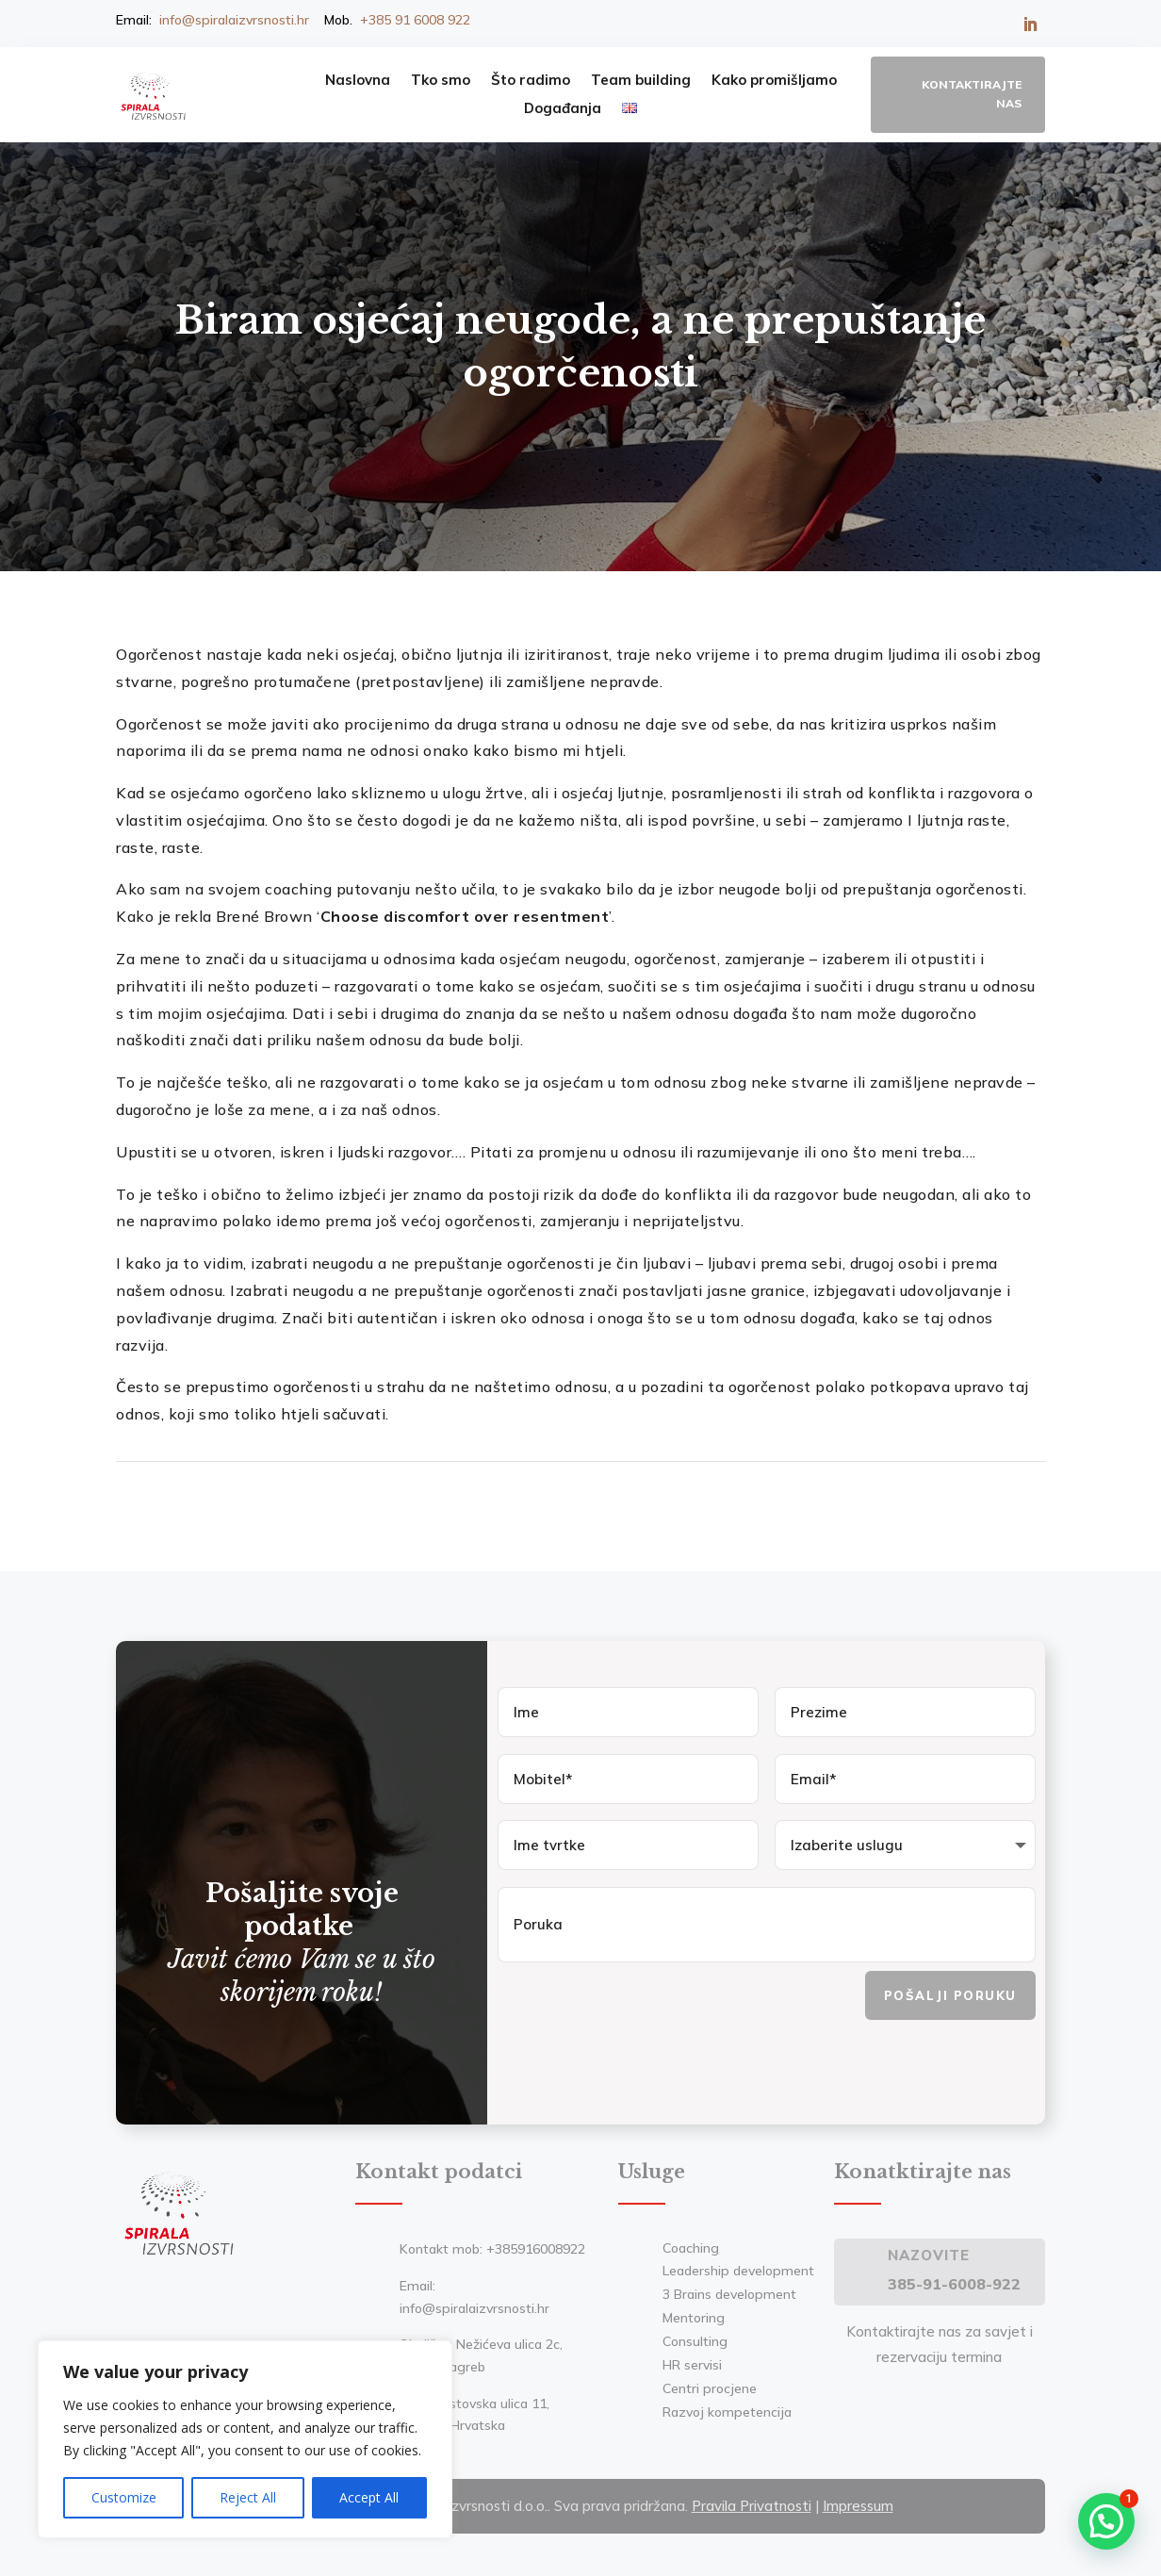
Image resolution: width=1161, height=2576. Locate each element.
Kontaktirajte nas (972, 93)
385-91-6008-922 (954, 2280)
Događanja (562, 109)
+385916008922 (535, 2245)
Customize (123, 2497)
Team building (641, 81)
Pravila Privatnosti (751, 2502)
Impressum (858, 2502)
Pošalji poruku (950, 1991)
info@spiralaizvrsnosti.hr (234, 19)
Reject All (248, 2497)
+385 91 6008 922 (415, 19)
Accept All (369, 2497)
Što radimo (530, 81)
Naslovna (357, 81)
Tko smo (440, 81)
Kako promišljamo (774, 81)
